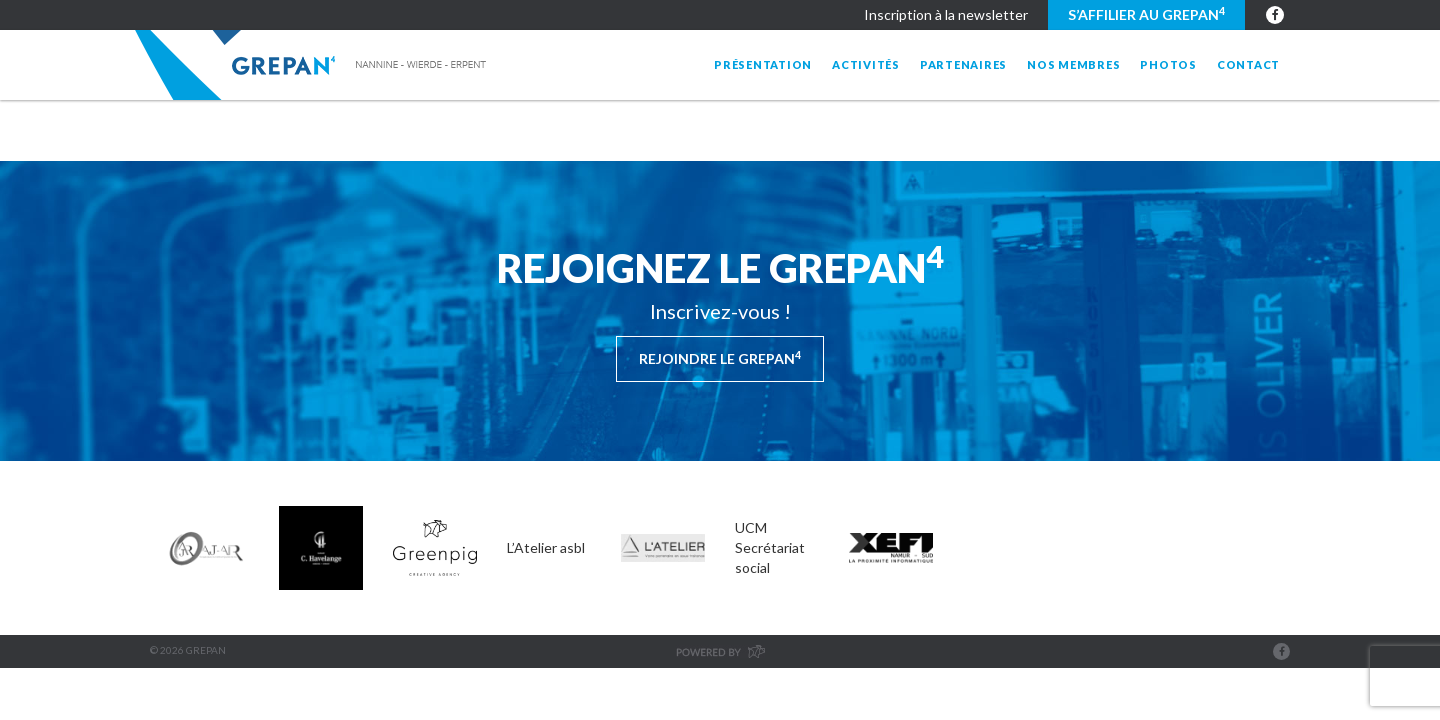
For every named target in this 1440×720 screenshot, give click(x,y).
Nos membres (1073, 64)
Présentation (763, 64)
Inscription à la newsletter (946, 14)
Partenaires (963, 64)
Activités (866, 64)
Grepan (312, 65)
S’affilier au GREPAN (1146, 14)
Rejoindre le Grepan (720, 358)
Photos (1168, 64)
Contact (1248, 64)
